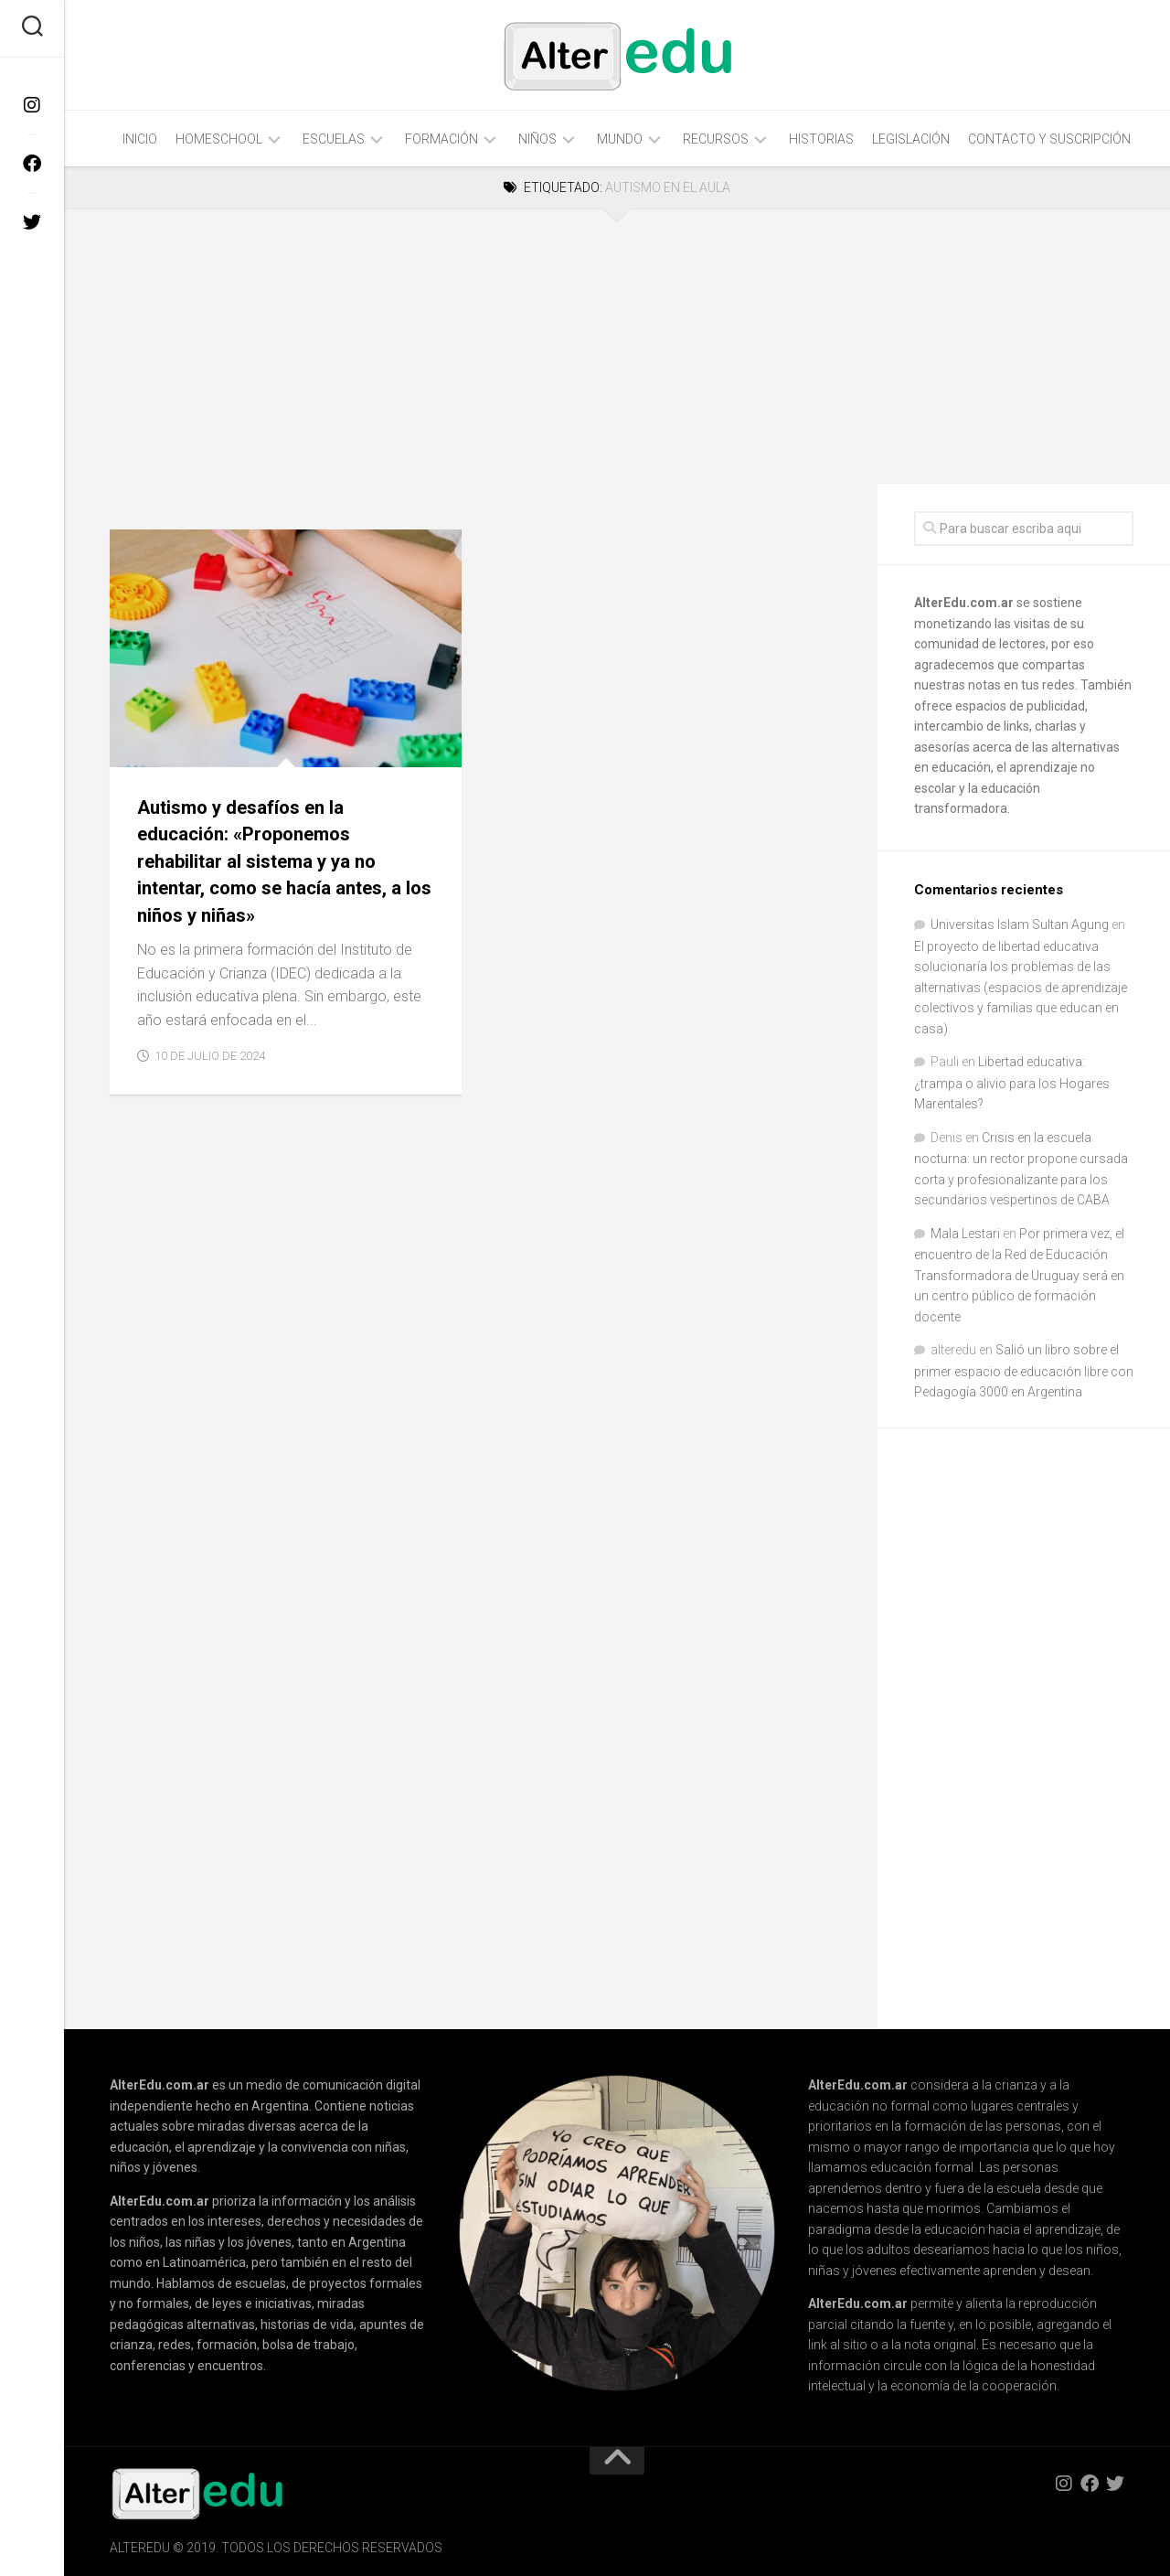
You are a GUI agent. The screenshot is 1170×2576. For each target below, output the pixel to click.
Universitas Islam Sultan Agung (1020, 924)
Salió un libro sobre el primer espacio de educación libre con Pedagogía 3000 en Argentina (1023, 1370)
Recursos (716, 139)
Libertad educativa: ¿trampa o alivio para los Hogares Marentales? (1012, 1082)
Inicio (139, 139)
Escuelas (334, 139)
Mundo (620, 139)
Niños (537, 139)
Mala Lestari (965, 1233)
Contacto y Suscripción (1049, 139)
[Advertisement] (471, 347)
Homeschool (219, 139)
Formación (441, 139)
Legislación (911, 139)
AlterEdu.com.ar (964, 602)
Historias (821, 139)
